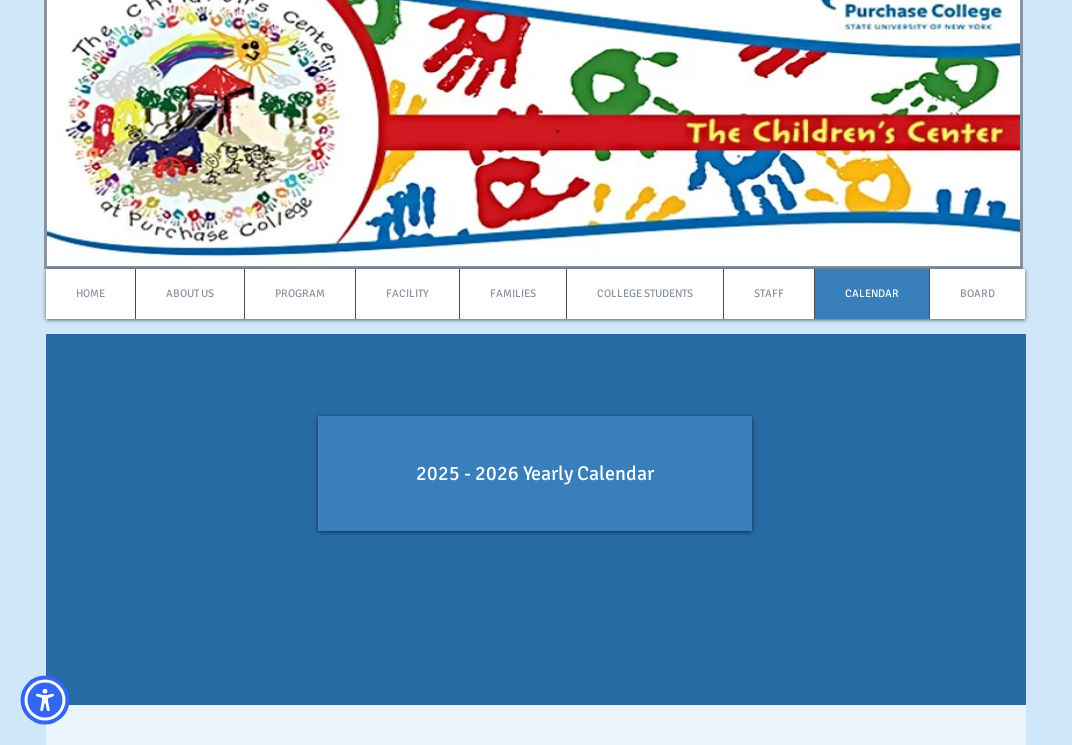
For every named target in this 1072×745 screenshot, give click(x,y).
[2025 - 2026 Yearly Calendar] (535, 473)
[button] (45, 700)
